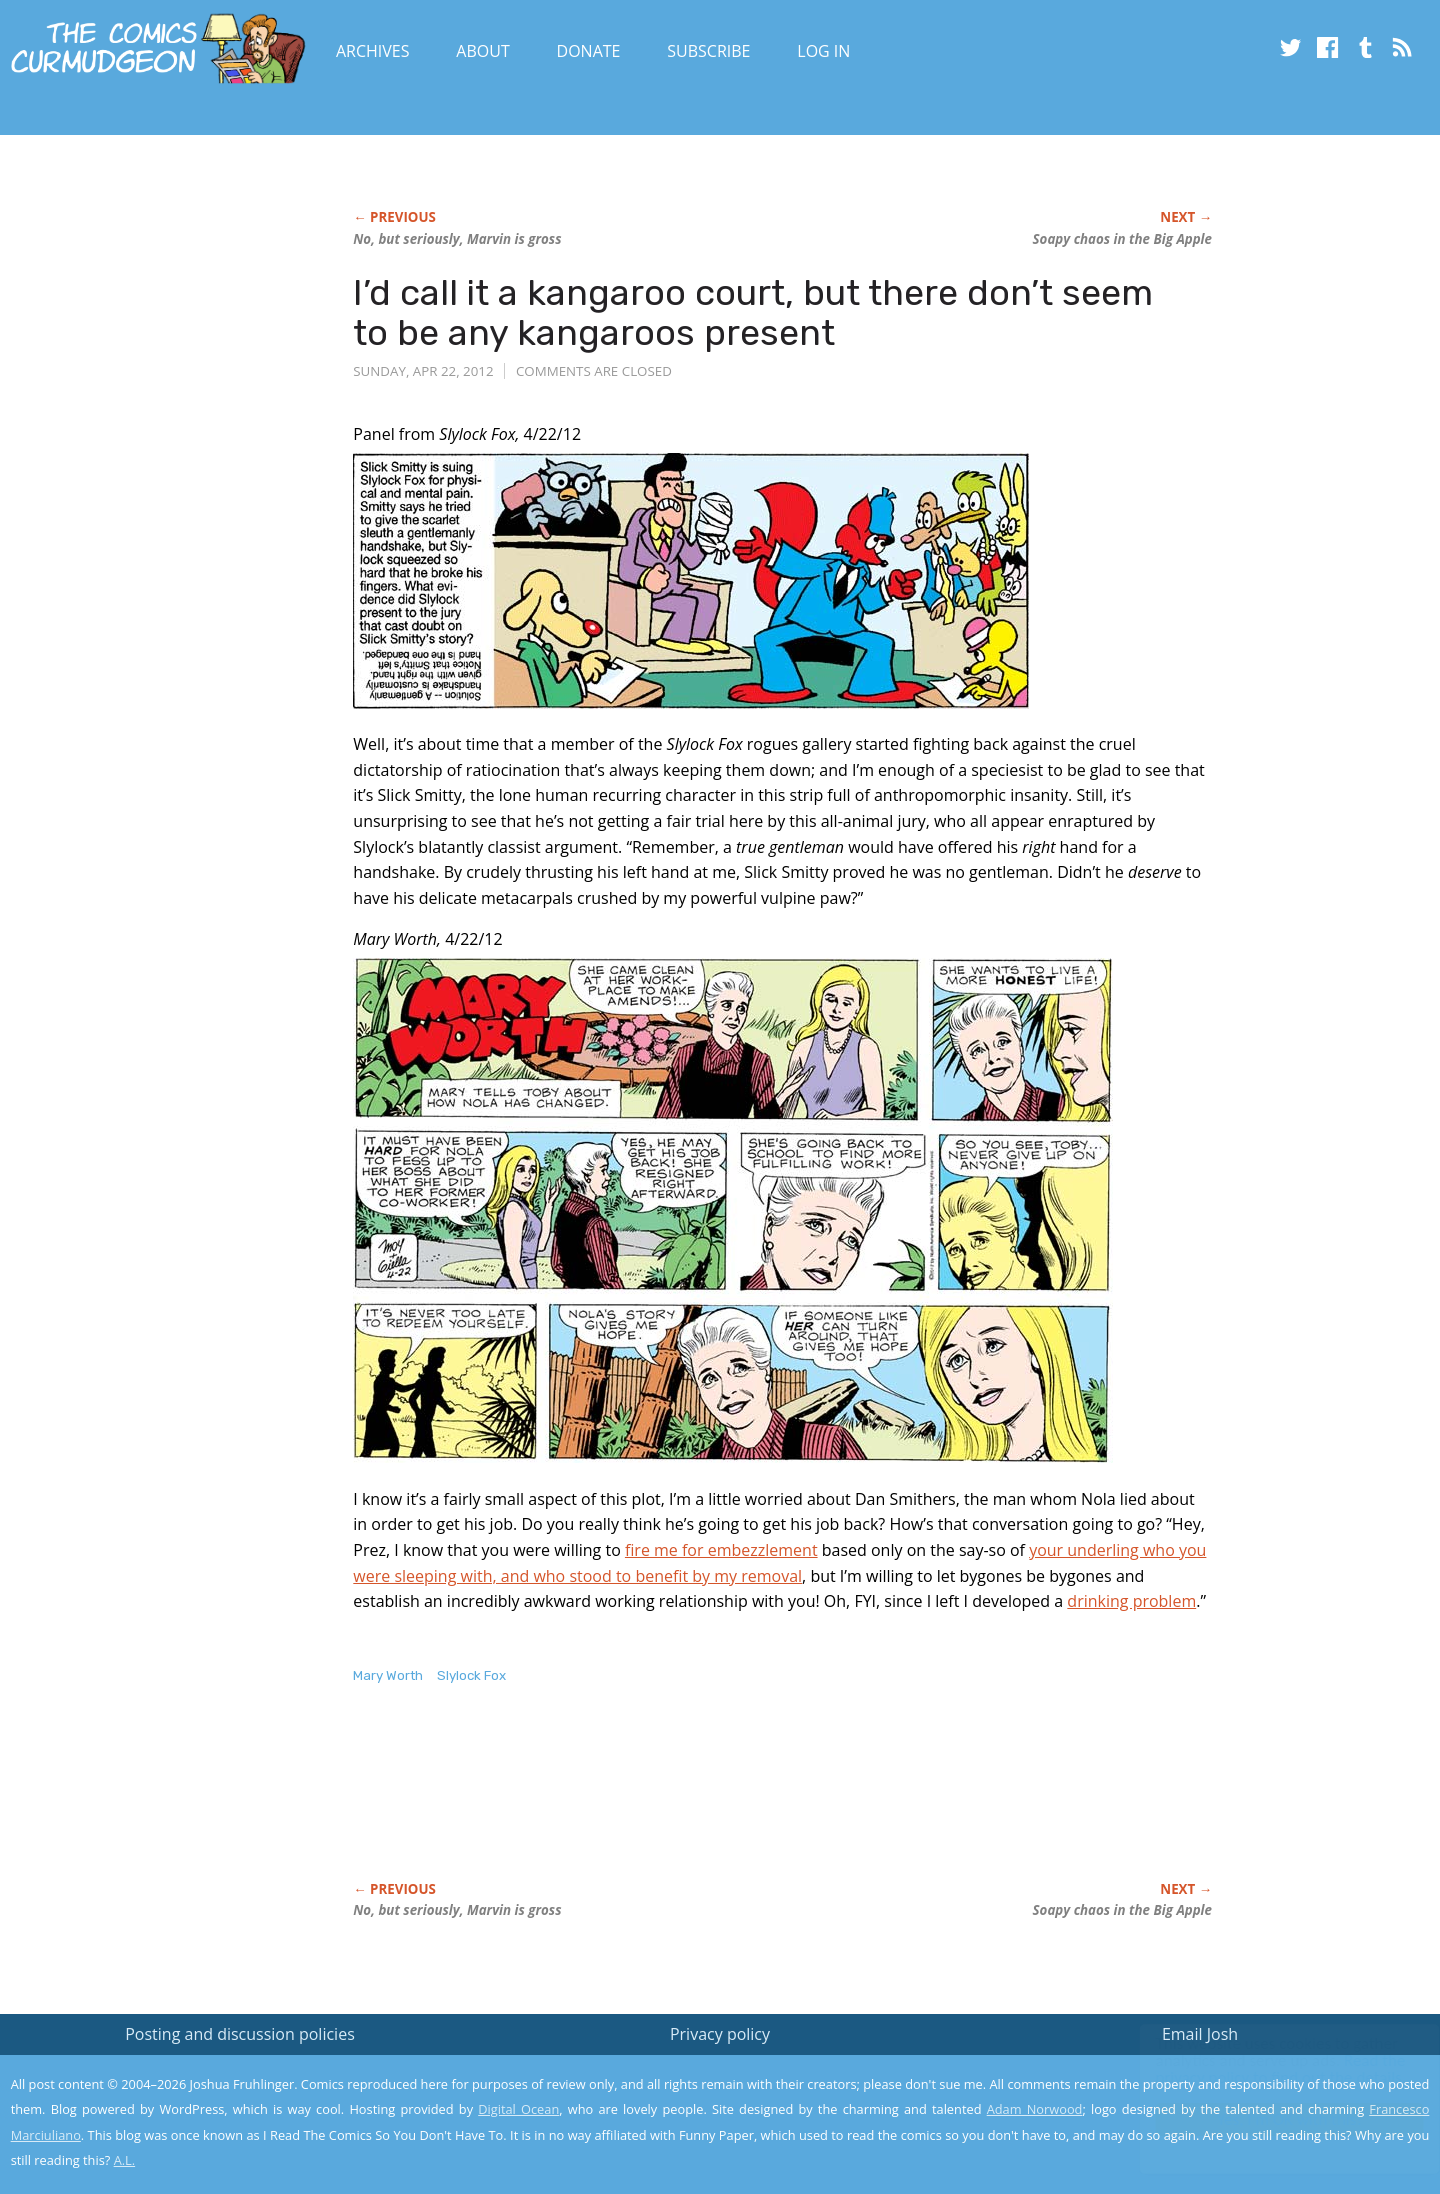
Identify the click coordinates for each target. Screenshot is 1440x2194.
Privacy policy (720, 2034)
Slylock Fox (471, 1675)
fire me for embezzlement (721, 1550)
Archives (373, 51)
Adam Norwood (1035, 2109)
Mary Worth (388, 1675)
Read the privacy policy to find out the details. (1261, 2069)
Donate (589, 51)
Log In (823, 51)
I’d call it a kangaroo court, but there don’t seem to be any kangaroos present (753, 312)
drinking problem (1131, 1601)
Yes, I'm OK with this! (1270, 2119)
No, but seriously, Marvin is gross (457, 239)
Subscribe (708, 51)
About (482, 51)
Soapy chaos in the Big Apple (1122, 239)
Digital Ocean (518, 2109)
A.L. (125, 2160)
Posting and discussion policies (240, 2034)
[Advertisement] (717, 1804)
